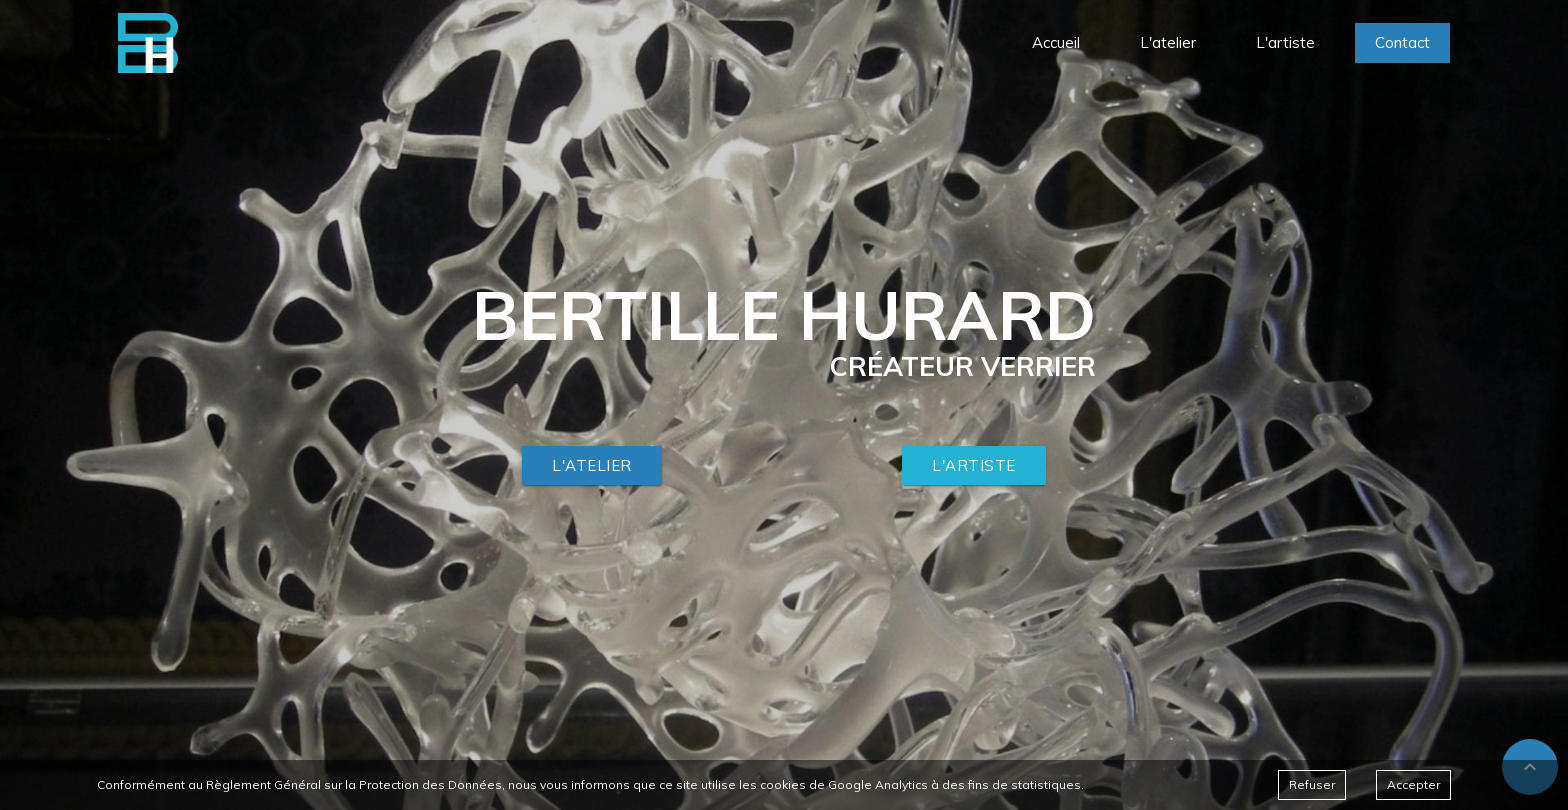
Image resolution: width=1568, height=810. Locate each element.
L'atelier (592, 465)
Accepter (1413, 784)
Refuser (1312, 784)
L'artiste (974, 465)
